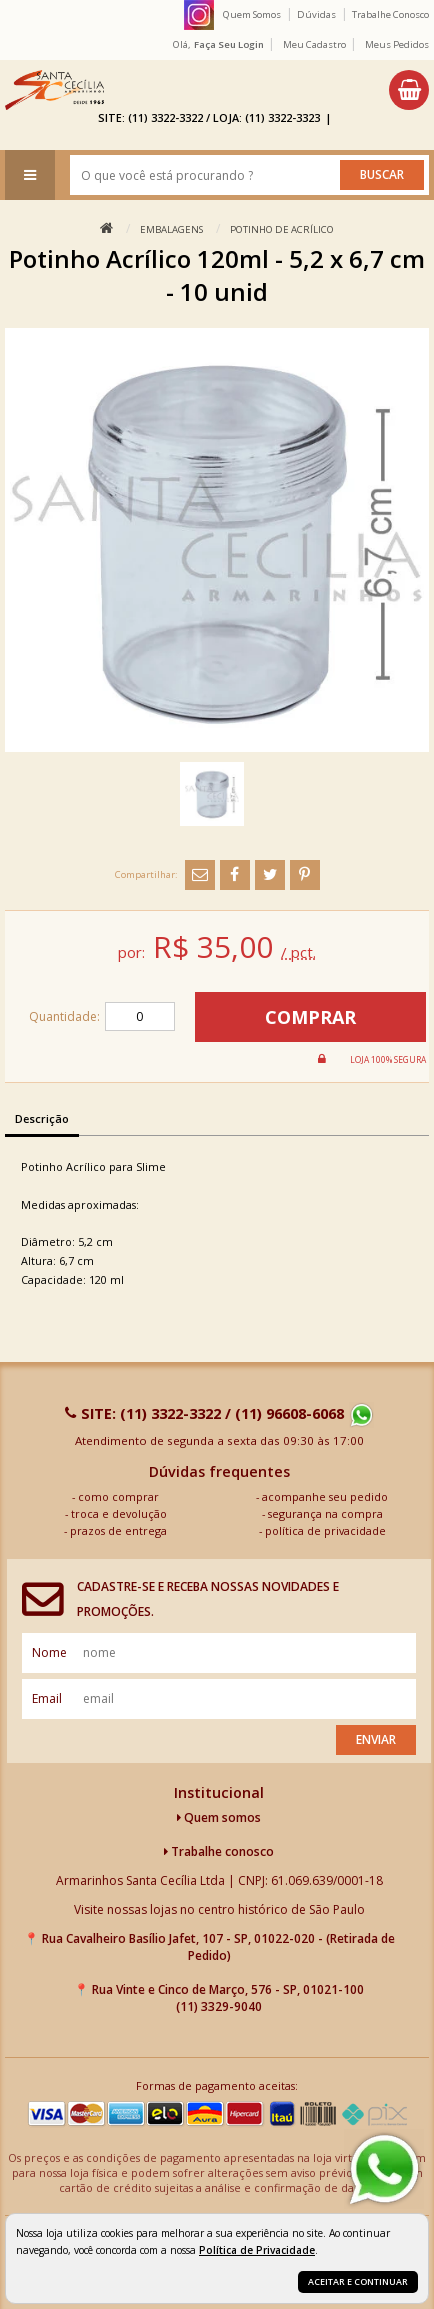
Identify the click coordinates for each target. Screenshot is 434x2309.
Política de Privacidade (257, 2250)
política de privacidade (325, 1530)
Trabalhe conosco (219, 1851)
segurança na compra (325, 1513)
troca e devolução (119, 1513)
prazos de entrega (118, 1530)
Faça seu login (229, 44)
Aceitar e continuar (358, 2281)
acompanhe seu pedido (325, 1496)
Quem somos (219, 1817)
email (47, 1698)
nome (49, 1652)
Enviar (376, 1739)
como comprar (118, 1496)
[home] (54, 90)
